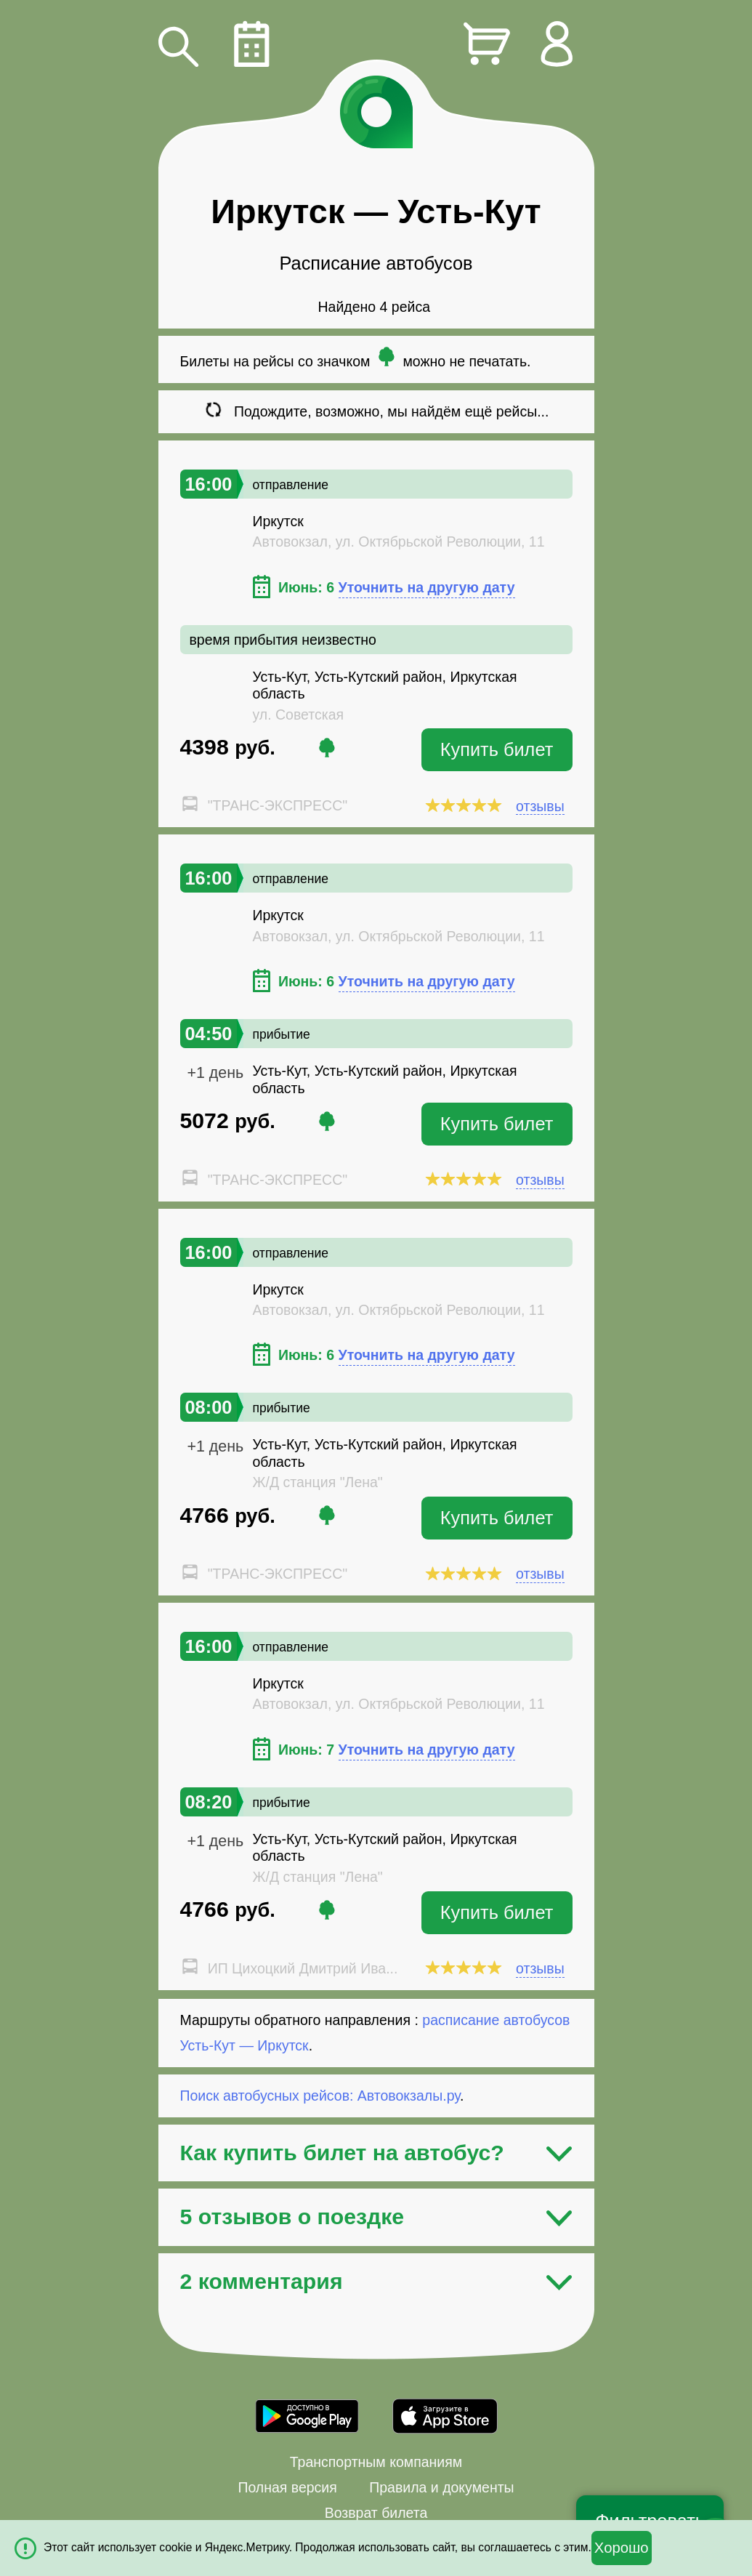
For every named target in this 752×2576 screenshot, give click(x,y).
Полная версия (287, 2487)
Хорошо (621, 2548)
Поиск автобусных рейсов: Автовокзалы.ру (320, 2096)
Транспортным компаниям (376, 2462)
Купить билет (497, 749)
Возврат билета (376, 2513)
